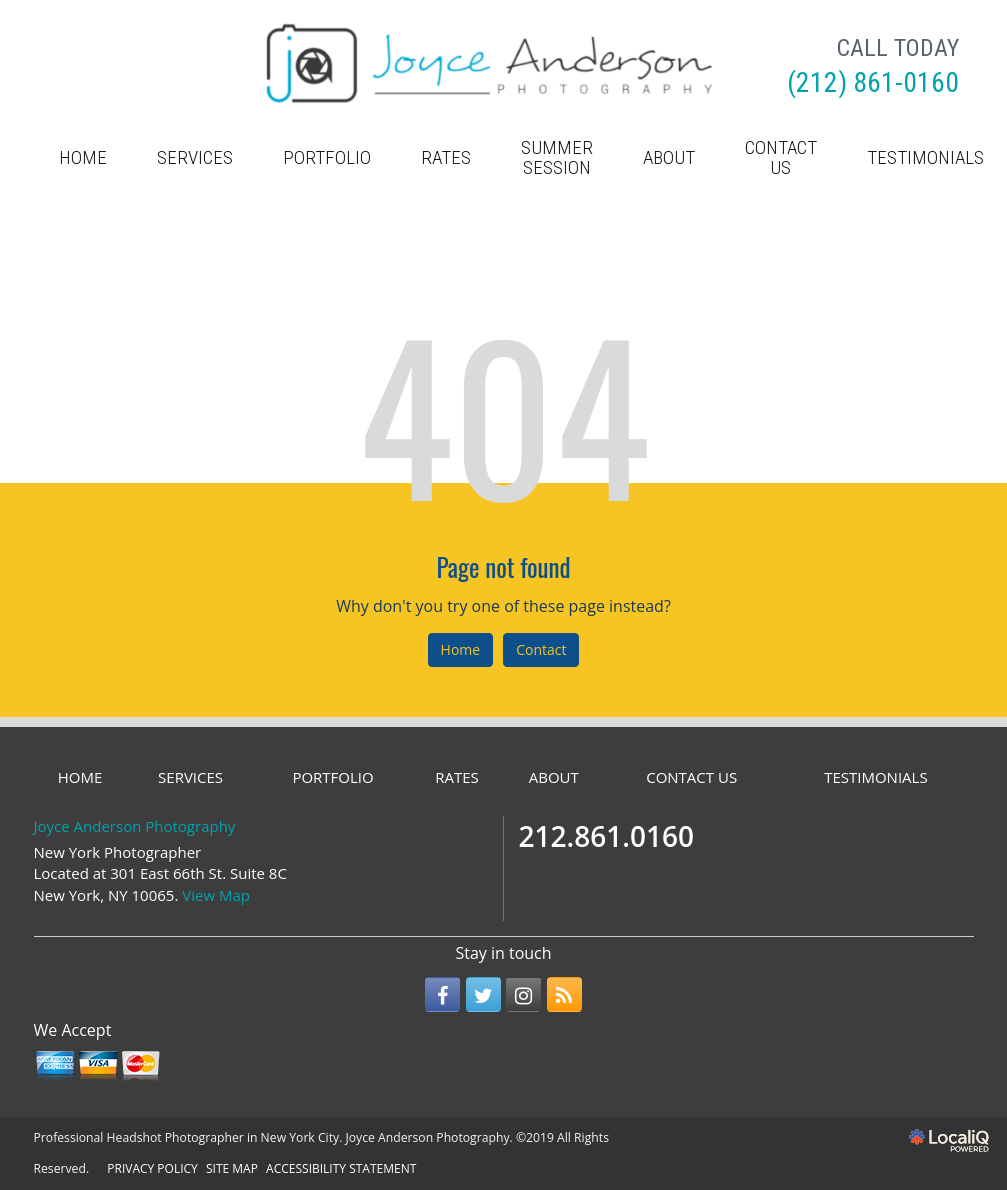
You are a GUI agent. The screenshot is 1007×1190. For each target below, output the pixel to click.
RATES (446, 157)
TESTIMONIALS (875, 777)
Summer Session (557, 157)
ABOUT (669, 157)
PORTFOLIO (327, 157)
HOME (83, 157)
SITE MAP (232, 1168)
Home (461, 649)
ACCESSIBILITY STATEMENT (341, 1168)
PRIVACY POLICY (152, 1168)
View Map (216, 895)
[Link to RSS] (564, 994)
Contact (541, 649)
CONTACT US (781, 157)
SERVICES (195, 157)
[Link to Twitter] (483, 994)
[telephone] (873, 85)
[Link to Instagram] (523, 994)
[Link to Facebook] (442, 994)
